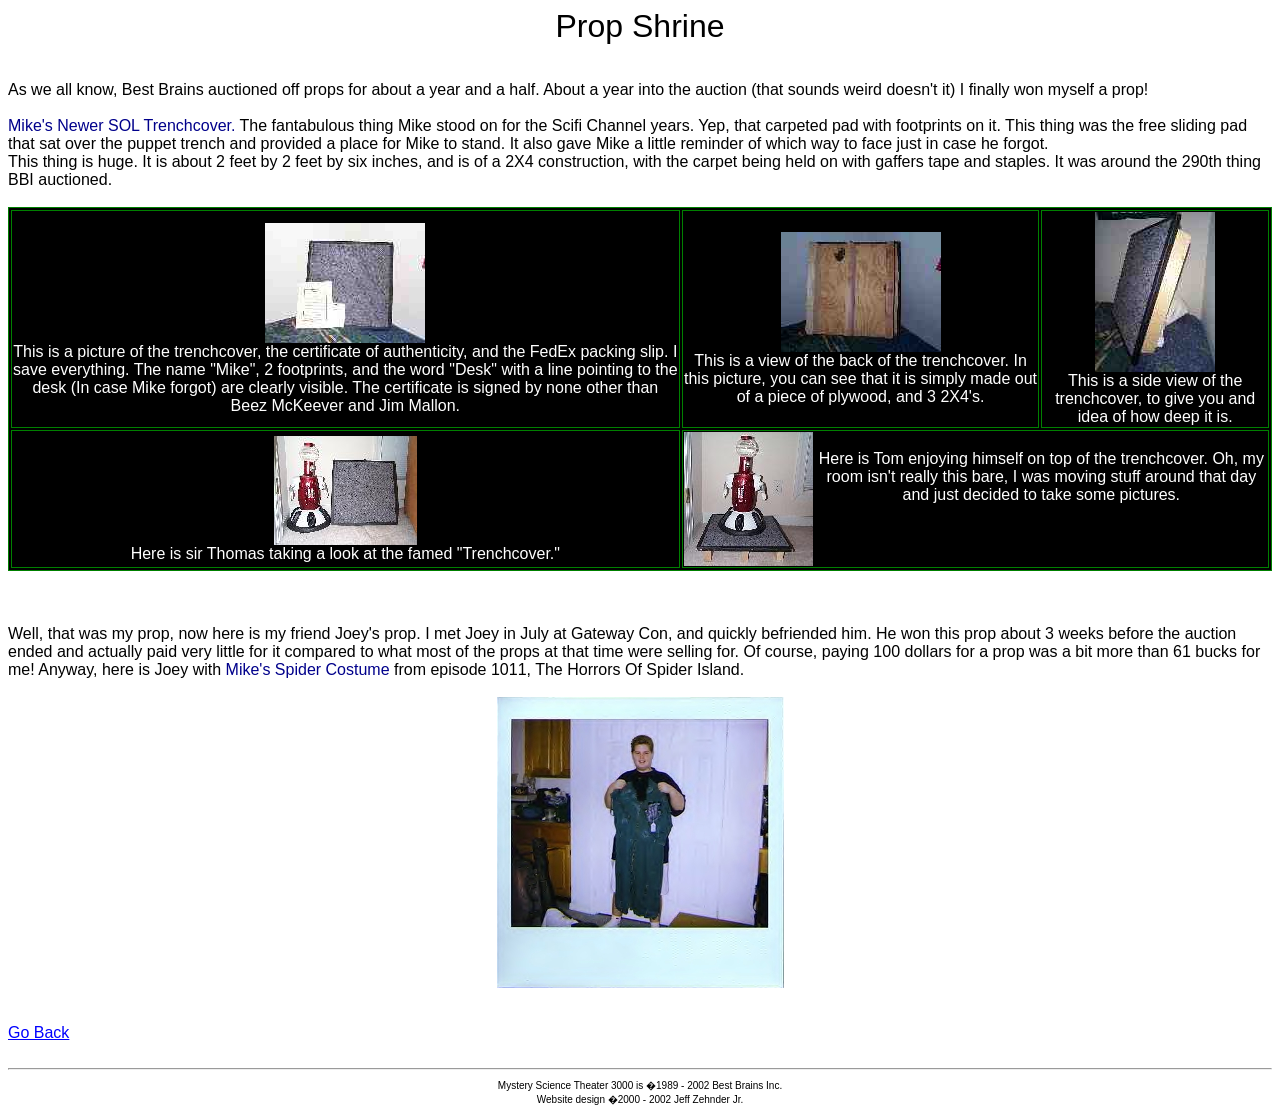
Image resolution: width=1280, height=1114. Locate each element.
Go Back (38, 1032)
